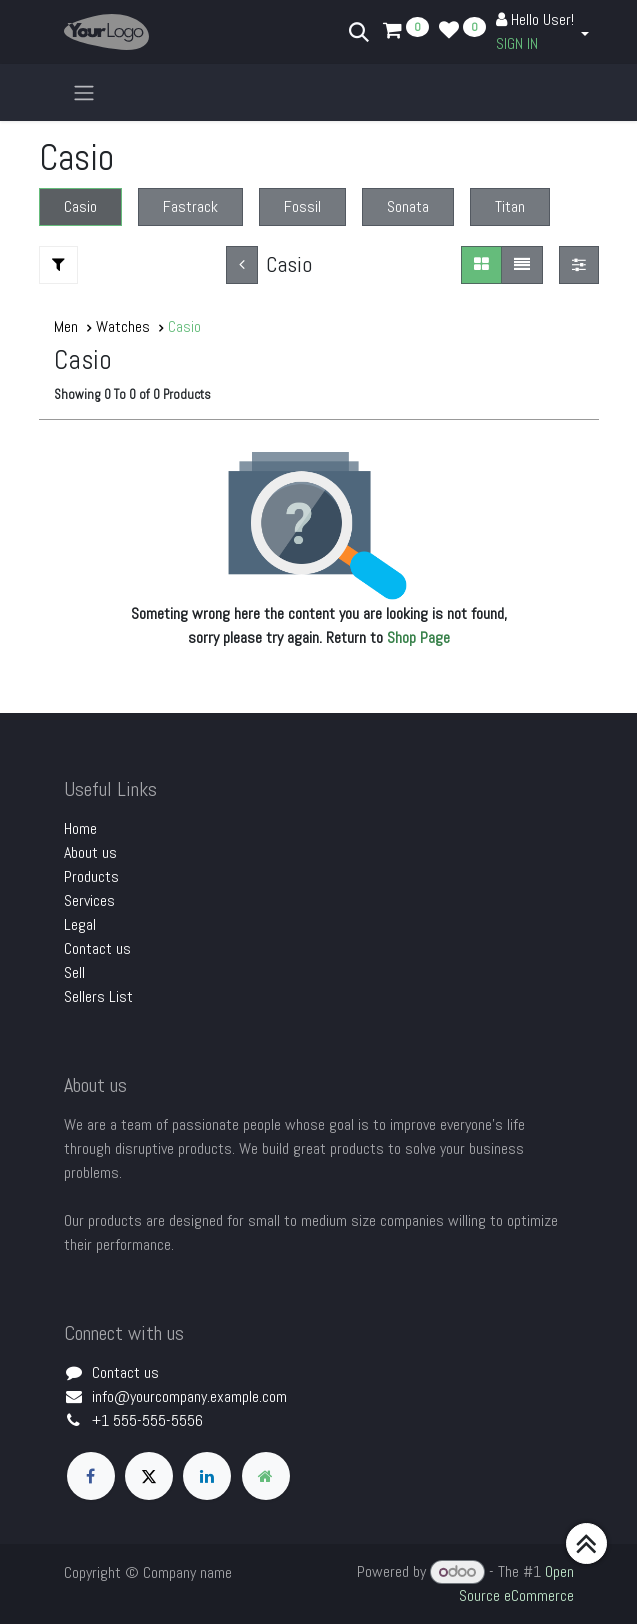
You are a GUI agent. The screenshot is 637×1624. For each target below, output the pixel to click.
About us (90, 852)
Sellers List (98, 996)
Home (80, 828)
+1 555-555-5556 (147, 1420)
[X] (149, 1476)
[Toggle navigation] (84, 92)
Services (89, 900)
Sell (74, 972)
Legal (80, 924)
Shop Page (418, 637)
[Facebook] (91, 1476)
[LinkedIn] (207, 1476)
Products (91, 876)
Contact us (97, 948)
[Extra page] (266, 1476)
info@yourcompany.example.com (189, 1396)
